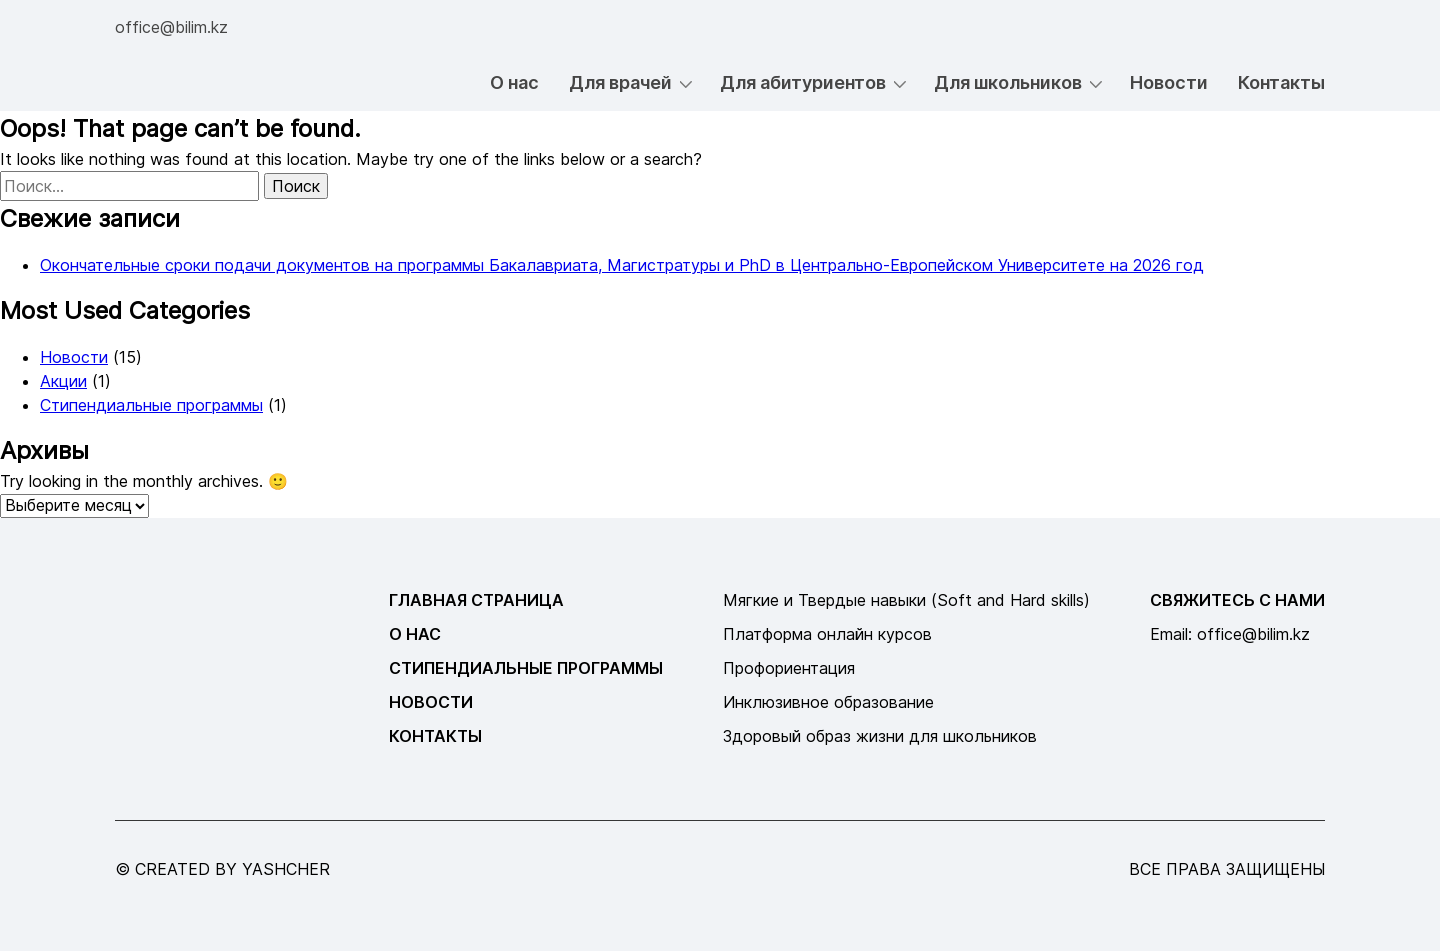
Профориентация (789, 668)
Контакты (1281, 82)
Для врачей (620, 82)
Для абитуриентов (803, 82)
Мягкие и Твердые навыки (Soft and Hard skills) (906, 600)
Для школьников (1008, 82)
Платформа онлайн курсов (827, 634)
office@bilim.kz (171, 27)
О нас (514, 82)
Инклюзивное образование (828, 702)
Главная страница (476, 600)
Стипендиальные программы (151, 405)
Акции (63, 381)
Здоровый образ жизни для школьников (880, 736)
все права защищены (1227, 869)
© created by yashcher (222, 869)
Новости (1169, 82)
